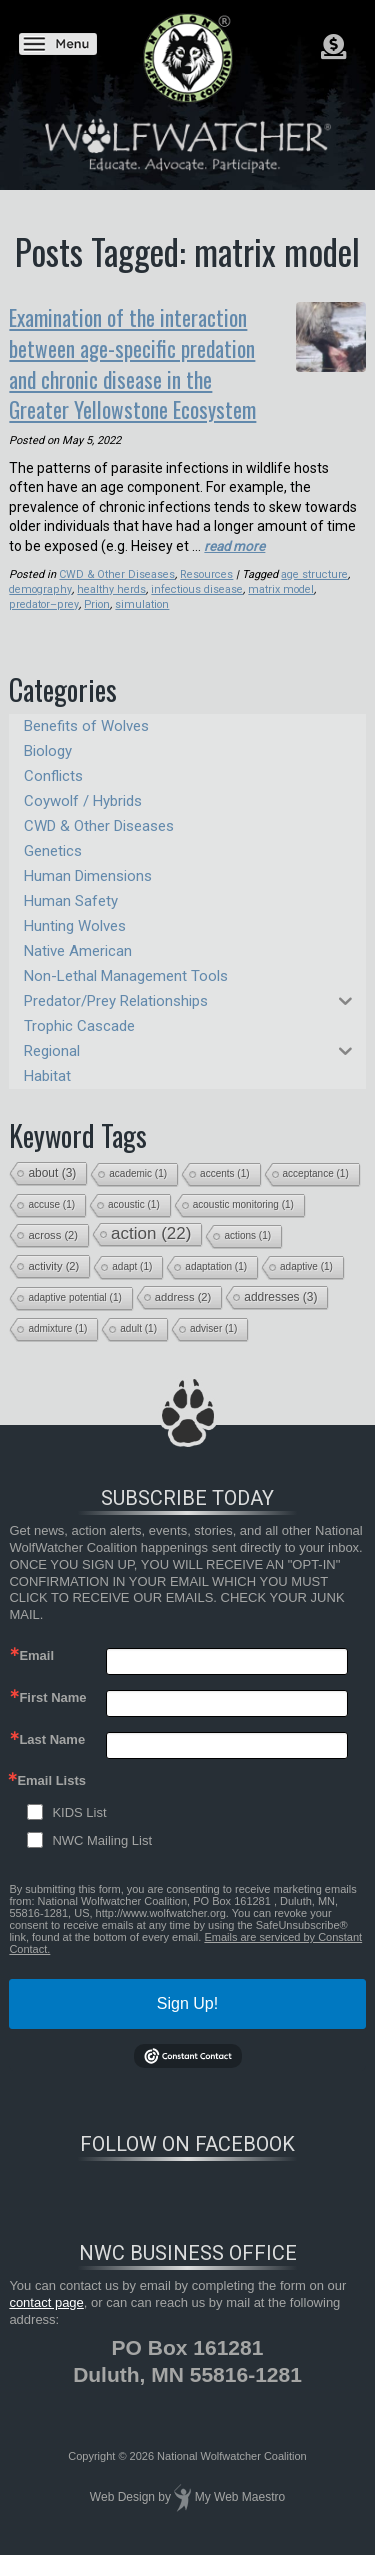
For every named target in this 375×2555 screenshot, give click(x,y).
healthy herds (107, 581)
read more (235, 538)
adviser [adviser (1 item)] (213, 1320)
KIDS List (79, 1804)
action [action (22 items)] (151, 1225)
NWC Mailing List (102, 1832)
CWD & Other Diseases (116, 566)
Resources (204, 566)
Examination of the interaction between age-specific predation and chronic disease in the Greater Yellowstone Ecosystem (172, 359)
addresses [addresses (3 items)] (280, 1289)
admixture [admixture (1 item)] (57, 1320)
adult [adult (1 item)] (138, 1320)
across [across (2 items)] (53, 1227)
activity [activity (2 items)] (53, 1258)
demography (39, 581)
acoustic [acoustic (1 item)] (134, 1196)
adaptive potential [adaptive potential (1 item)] (74, 1289)
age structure (312, 566)
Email (36, 1647)
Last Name (52, 1731)
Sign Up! (187, 1995)
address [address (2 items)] (183, 1289)
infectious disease (192, 581)
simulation (91, 596)
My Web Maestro (240, 2490)
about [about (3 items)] (52, 1165)
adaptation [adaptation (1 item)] (216, 1258)
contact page (46, 2294)
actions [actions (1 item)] (247, 1227)
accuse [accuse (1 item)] (51, 1196)
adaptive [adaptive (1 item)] (306, 1258)
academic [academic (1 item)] (138, 1165)
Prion (47, 596)
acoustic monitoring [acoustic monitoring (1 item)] (243, 1196)
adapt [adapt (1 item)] (132, 1258)
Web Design (122, 2490)
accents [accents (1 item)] (224, 1165)
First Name (52, 1689)
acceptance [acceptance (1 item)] (316, 1165)
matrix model (276, 581)
